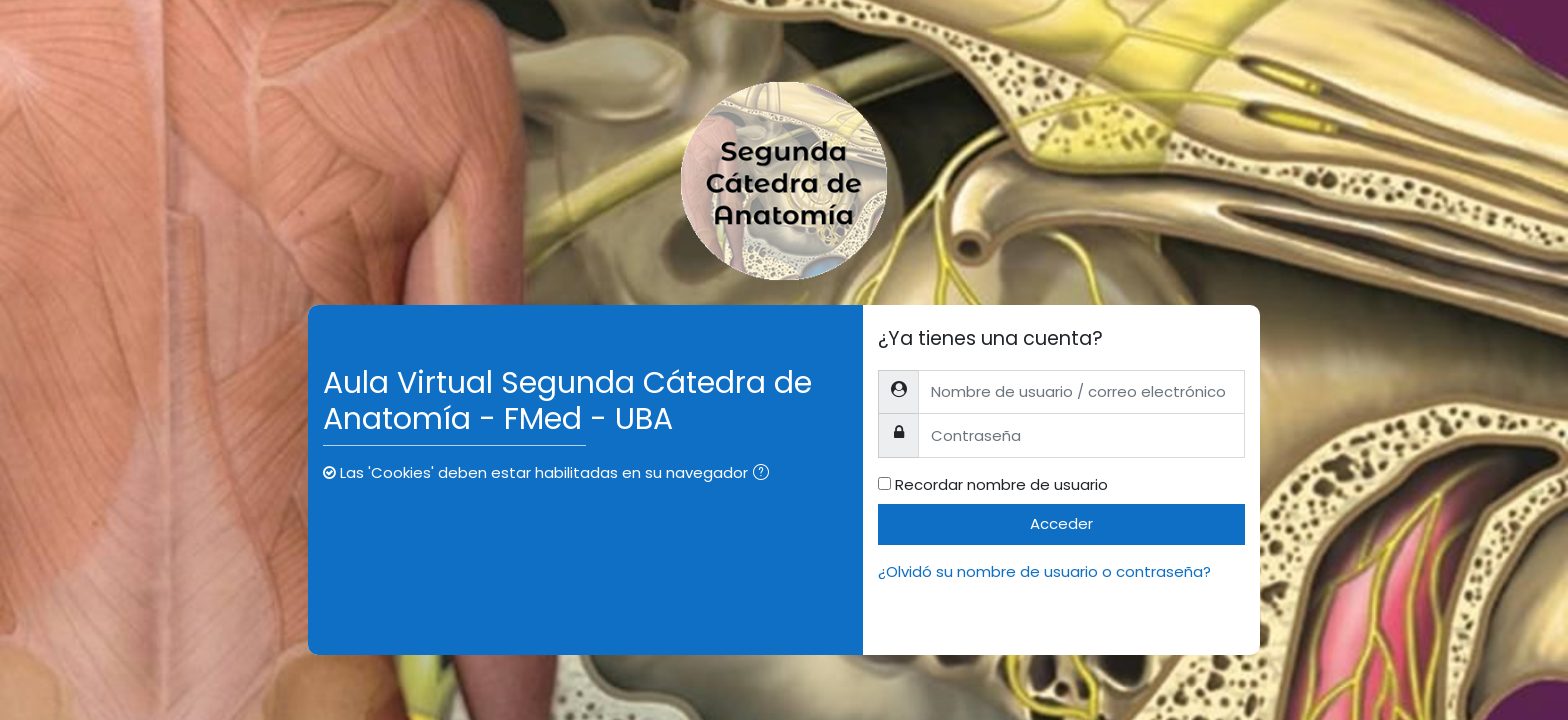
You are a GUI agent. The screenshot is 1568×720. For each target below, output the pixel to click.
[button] (765, 474)
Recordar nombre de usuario (1001, 484)
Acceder (1061, 523)
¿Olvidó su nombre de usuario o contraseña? (1044, 571)
